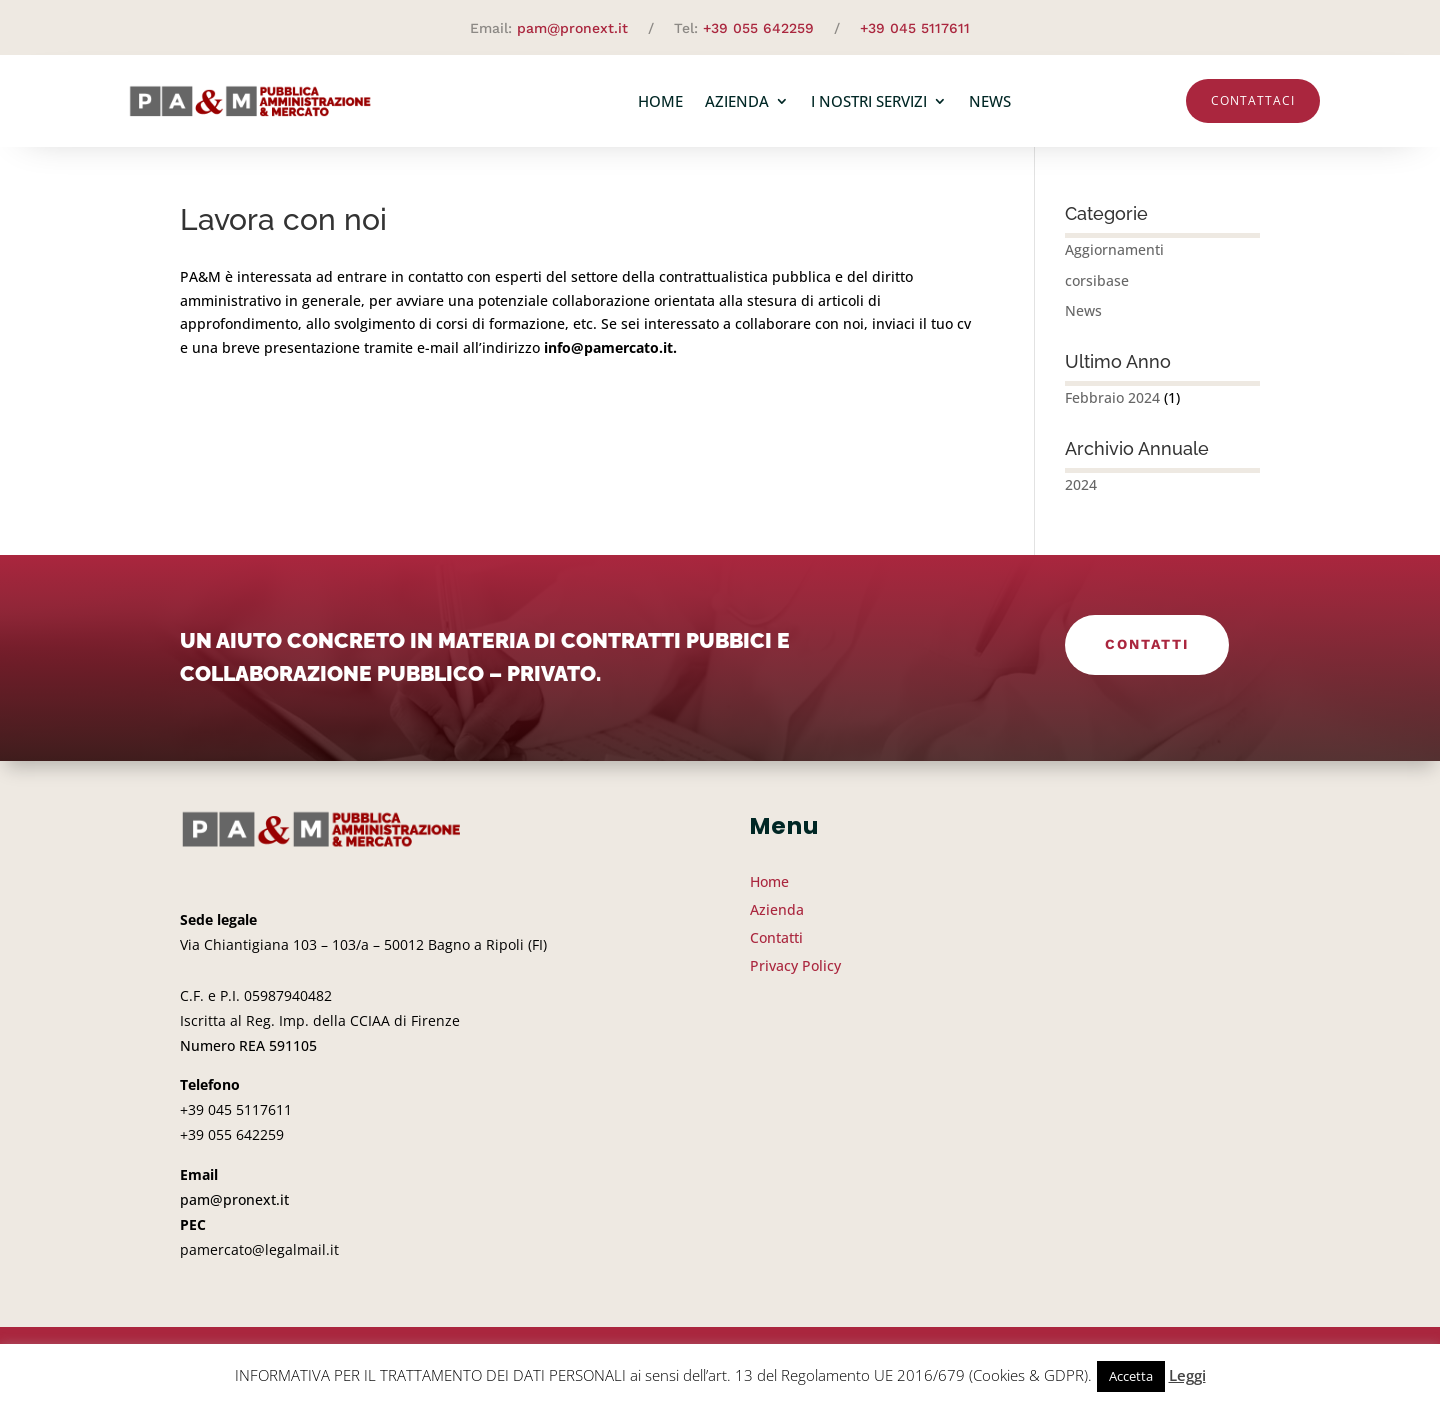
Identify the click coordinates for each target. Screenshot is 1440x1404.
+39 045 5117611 (915, 28)
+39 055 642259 (758, 28)
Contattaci (1253, 100)
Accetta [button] (1131, 1376)
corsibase (1097, 280)
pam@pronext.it (572, 28)
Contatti (1147, 644)
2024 (1081, 484)
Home (660, 101)
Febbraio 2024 (1112, 397)
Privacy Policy (795, 965)
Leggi (1187, 1375)
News (990, 101)
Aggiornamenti (1114, 249)
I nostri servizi (869, 101)
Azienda (737, 101)
